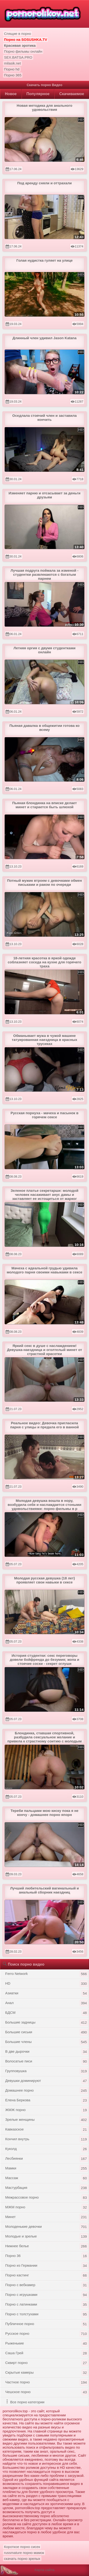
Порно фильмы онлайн (23, 51)
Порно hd (11, 69)
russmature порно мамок (24, 2553)
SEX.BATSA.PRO (18, 57)
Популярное (37, 94)
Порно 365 (12, 75)
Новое (11, 94)
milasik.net (12, 63)
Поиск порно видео (23, 1964)
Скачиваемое (71, 94)
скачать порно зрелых (22, 2559)
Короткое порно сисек (22, 2547)
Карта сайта (45, 2570)
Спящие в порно (17, 34)
